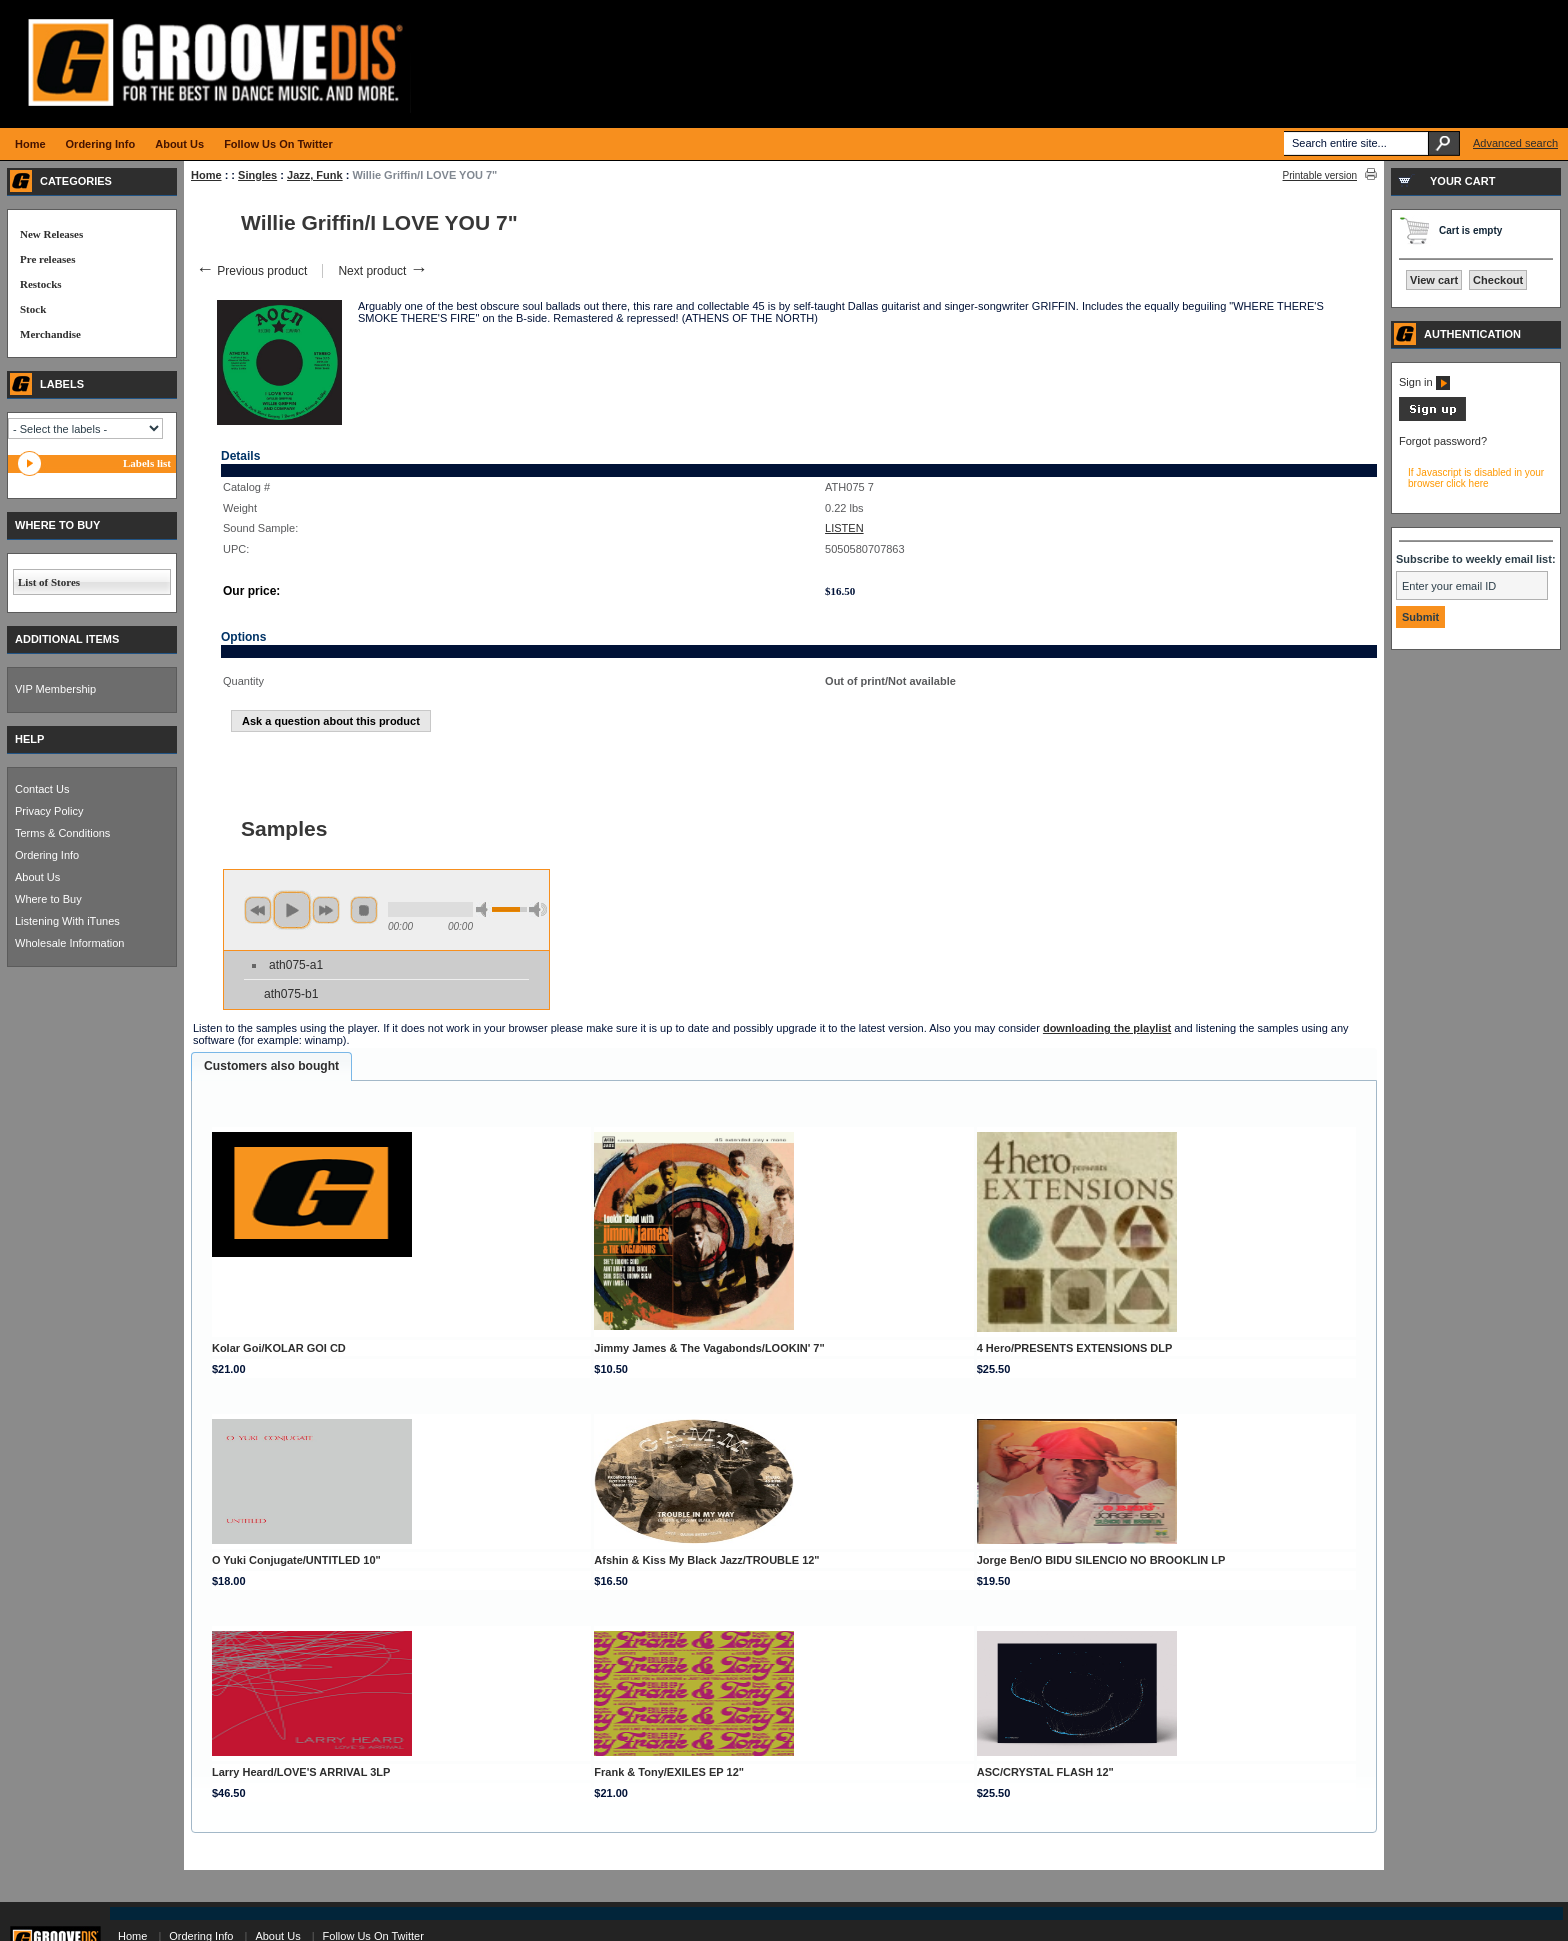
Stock (33, 309)
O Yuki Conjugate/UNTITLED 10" (296, 1560)
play (292, 910)
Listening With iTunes (67, 921)
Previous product (251, 271)
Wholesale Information (69, 943)
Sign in (1424, 382)
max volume (538, 909)
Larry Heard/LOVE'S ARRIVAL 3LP (301, 1772)
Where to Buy (48, 899)
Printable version (1320, 175)
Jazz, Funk (315, 175)
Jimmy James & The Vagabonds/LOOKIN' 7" (709, 1348)
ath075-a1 (296, 965)
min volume (485, 909)
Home (206, 175)
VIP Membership (55, 689)
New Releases (51, 234)
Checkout (1498, 280)
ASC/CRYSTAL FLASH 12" (1045, 1772)
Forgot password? (1443, 441)
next (326, 910)
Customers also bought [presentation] (271, 1066)
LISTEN (844, 528)
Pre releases (47, 259)
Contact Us (42, 789)
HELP (29, 739)
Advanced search (1515, 143)
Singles (257, 175)
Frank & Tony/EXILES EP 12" (669, 1772)
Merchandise (50, 334)
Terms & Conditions (62, 833)
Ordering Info (47, 855)
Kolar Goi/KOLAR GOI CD (279, 1348)
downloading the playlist (1107, 1028)
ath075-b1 (291, 994)
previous (258, 910)
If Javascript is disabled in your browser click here (1476, 478)
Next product (382, 271)
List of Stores (49, 582)
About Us (37, 877)
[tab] (271, 1067)
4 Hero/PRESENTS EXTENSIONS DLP (1075, 1348)
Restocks (41, 284)
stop (364, 910)
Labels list (147, 463)
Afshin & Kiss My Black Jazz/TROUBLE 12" (706, 1560)
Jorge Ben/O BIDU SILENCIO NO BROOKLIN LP (1101, 1560)
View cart (1434, 280)
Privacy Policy (49, 811)
